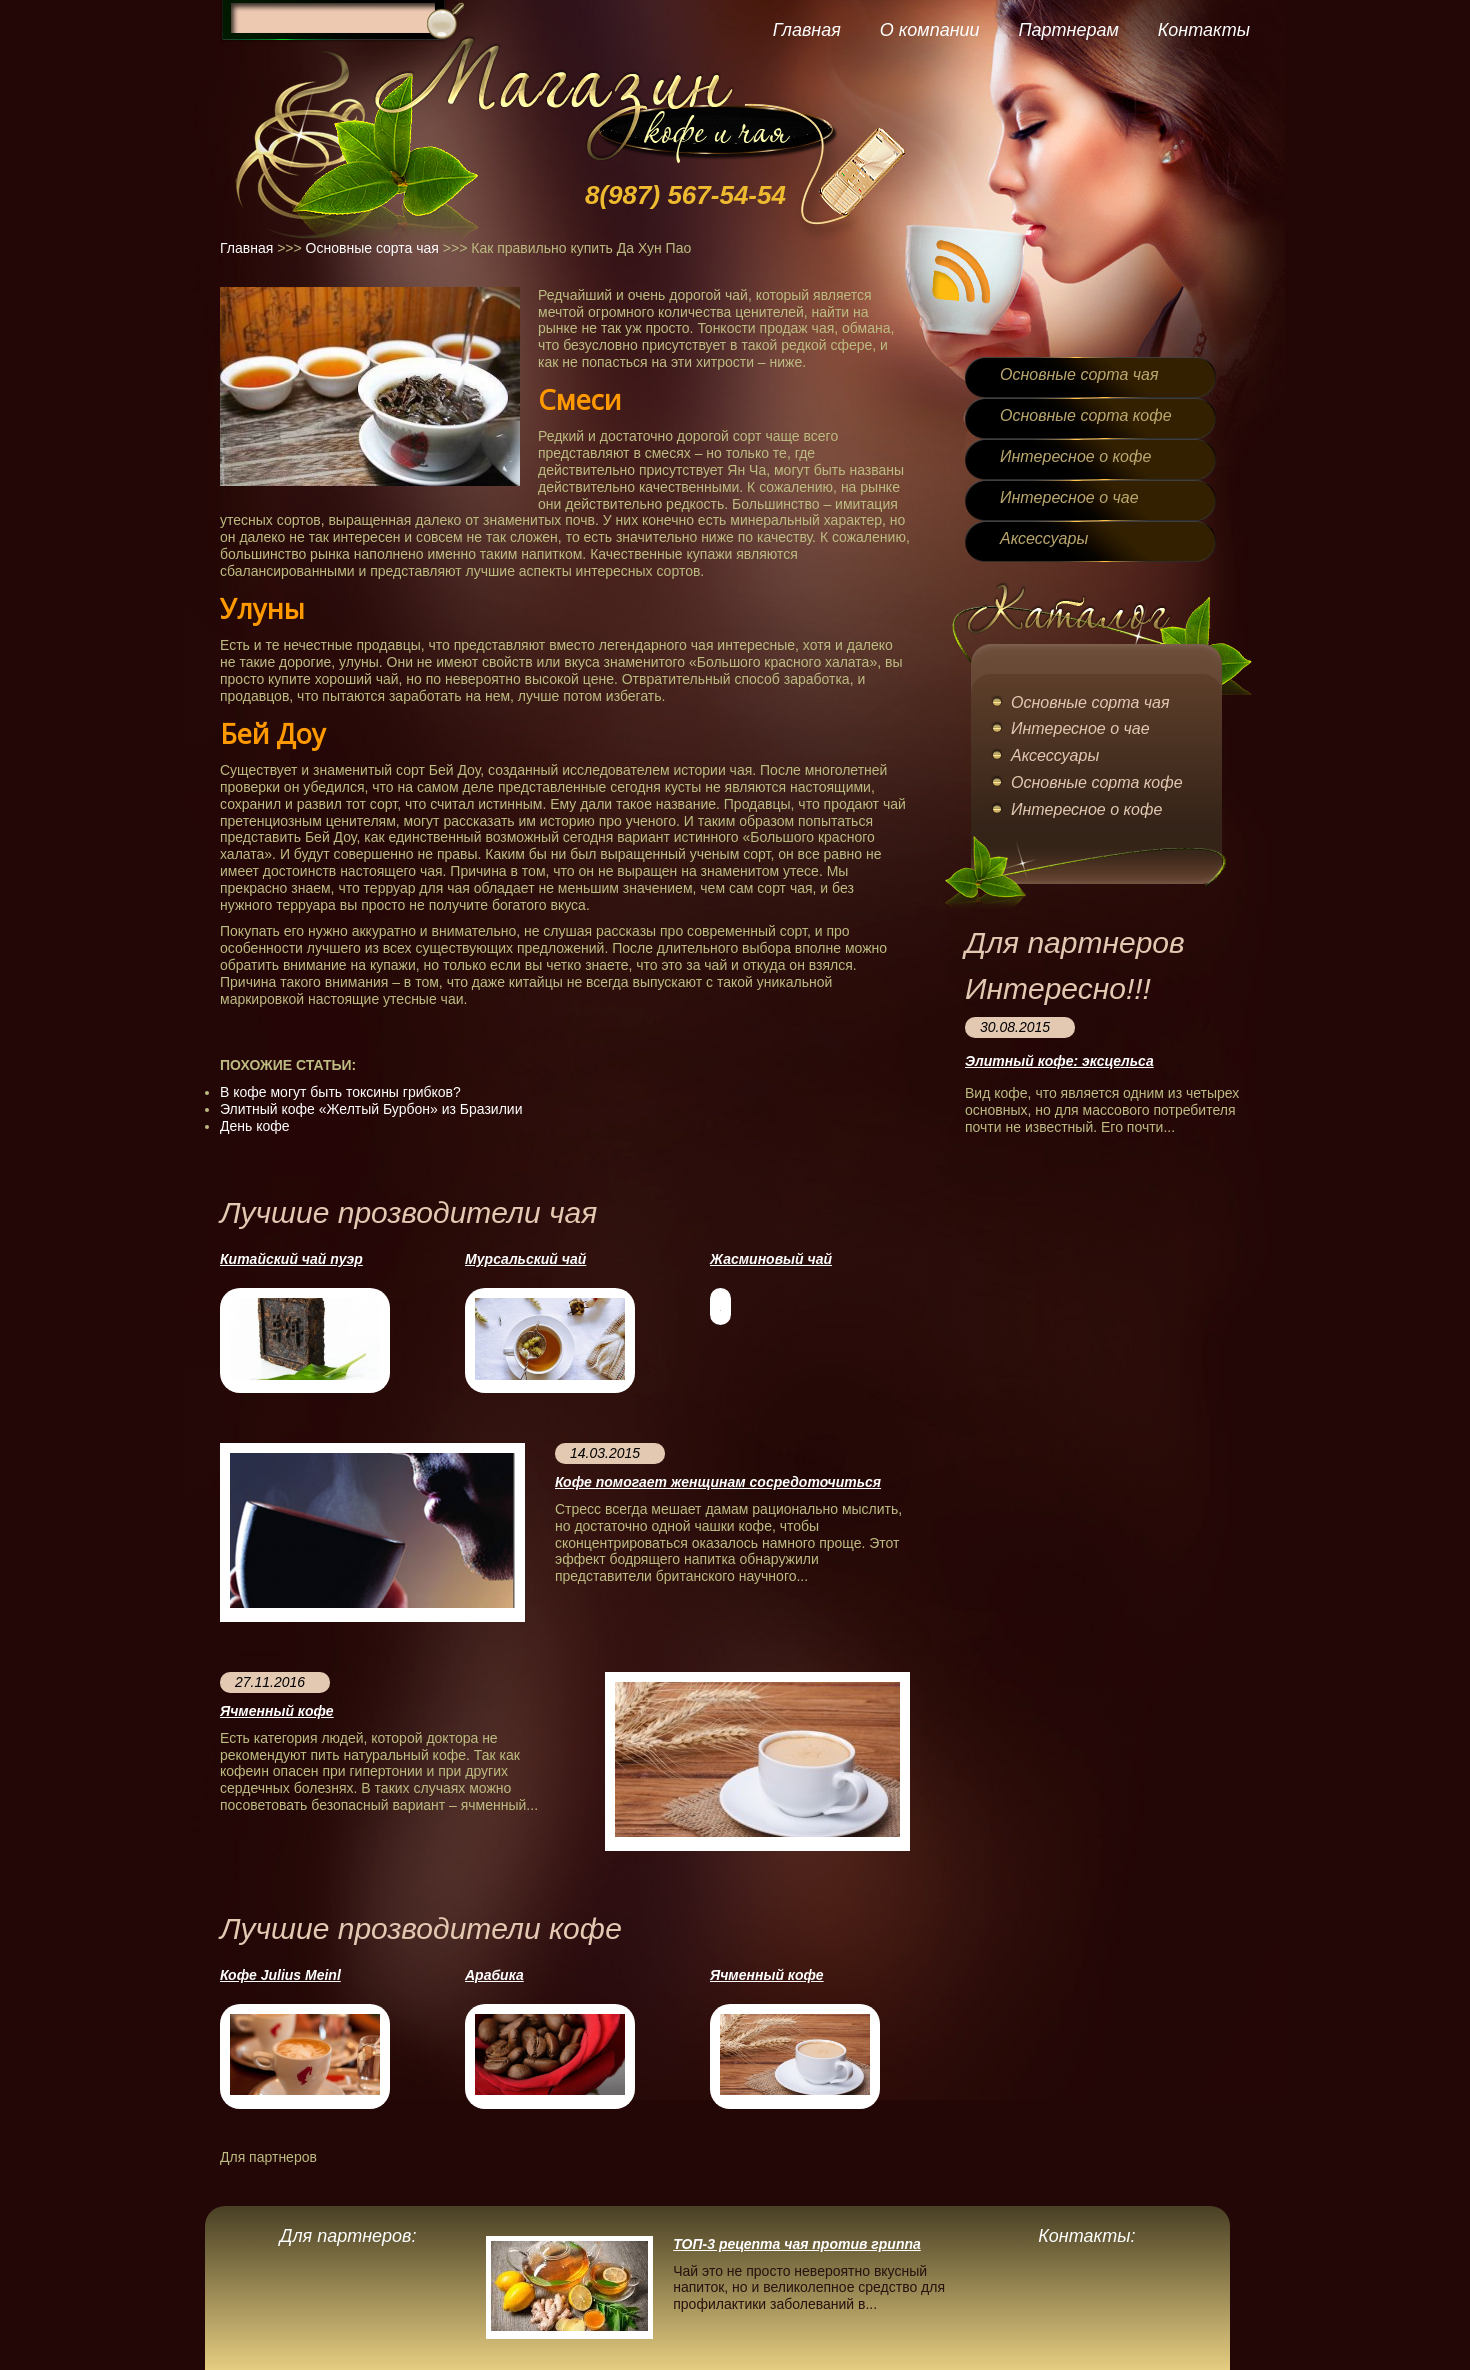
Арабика (494, 1975)
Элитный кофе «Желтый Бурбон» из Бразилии (371, 1109)
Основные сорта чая (372, 248)
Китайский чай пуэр (291, 1259)
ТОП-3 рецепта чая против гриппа (797, 2244)
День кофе (255, 1126)
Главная (807, 30)
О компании (930, 30)
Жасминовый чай (771, 1259)
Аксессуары (1044, 538)
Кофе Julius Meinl (280, 1975)
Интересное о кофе (1075, 456)
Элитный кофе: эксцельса (1059, 1061)
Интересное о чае (1069, 497)
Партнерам (1068, 30)
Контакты (1204, 30)
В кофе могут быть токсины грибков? (340, 1092)
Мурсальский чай (525, 1259)
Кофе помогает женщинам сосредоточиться (718, 1482)
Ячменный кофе (277, 1711)
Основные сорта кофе (1086, 415)
